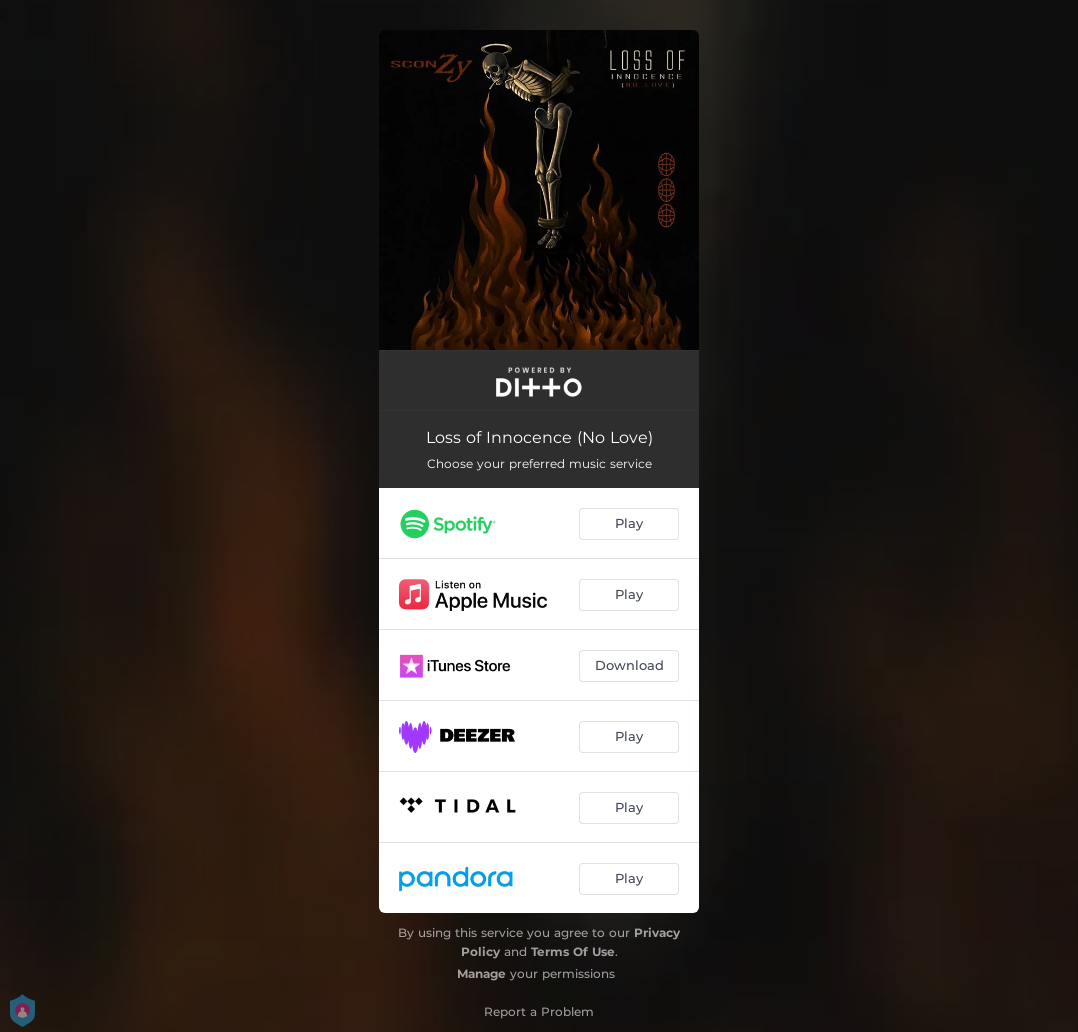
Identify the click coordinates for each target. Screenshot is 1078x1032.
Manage (481, 973)
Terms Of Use (573, 951)
